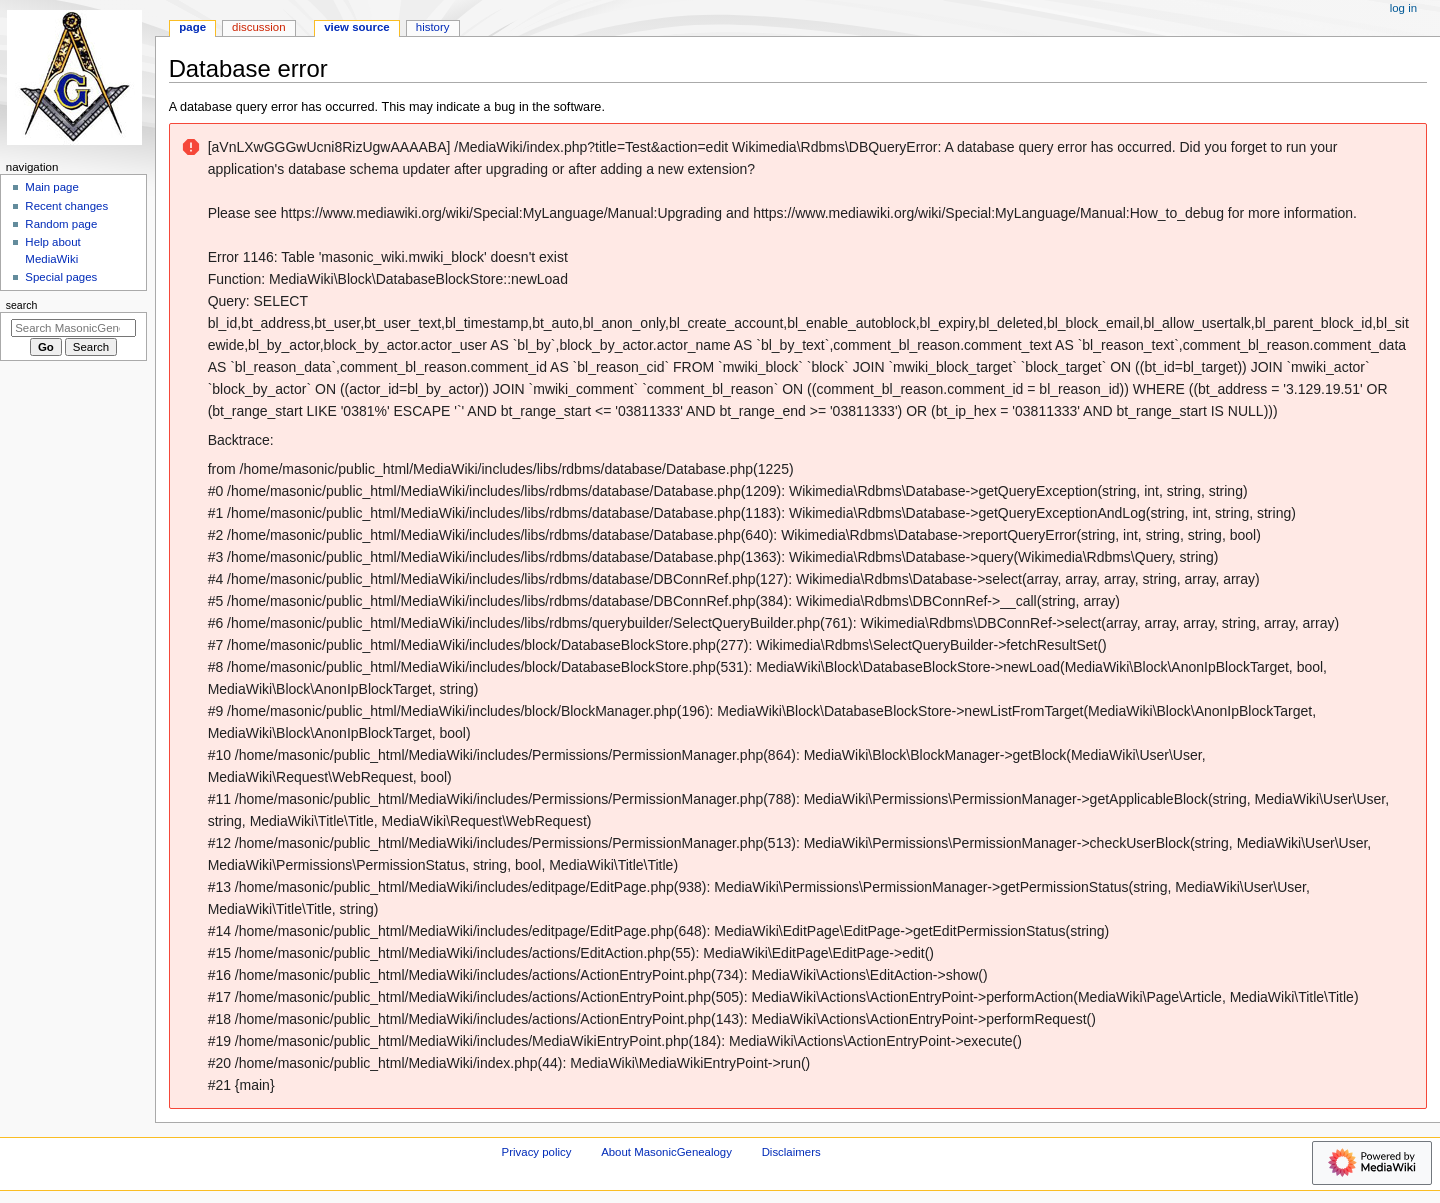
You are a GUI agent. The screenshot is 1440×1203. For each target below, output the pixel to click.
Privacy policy (537, 1152)
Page (192, 27)
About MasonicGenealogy (666, 1152)
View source (357, 27)
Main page (52, 187)
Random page (61, 224)
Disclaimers (791, 1152)
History (433, 27)
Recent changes (66, 206)
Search (22, 305)
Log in (1403, 8)
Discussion (258, 27)
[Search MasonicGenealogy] (73, 328)
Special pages (61, 277)
